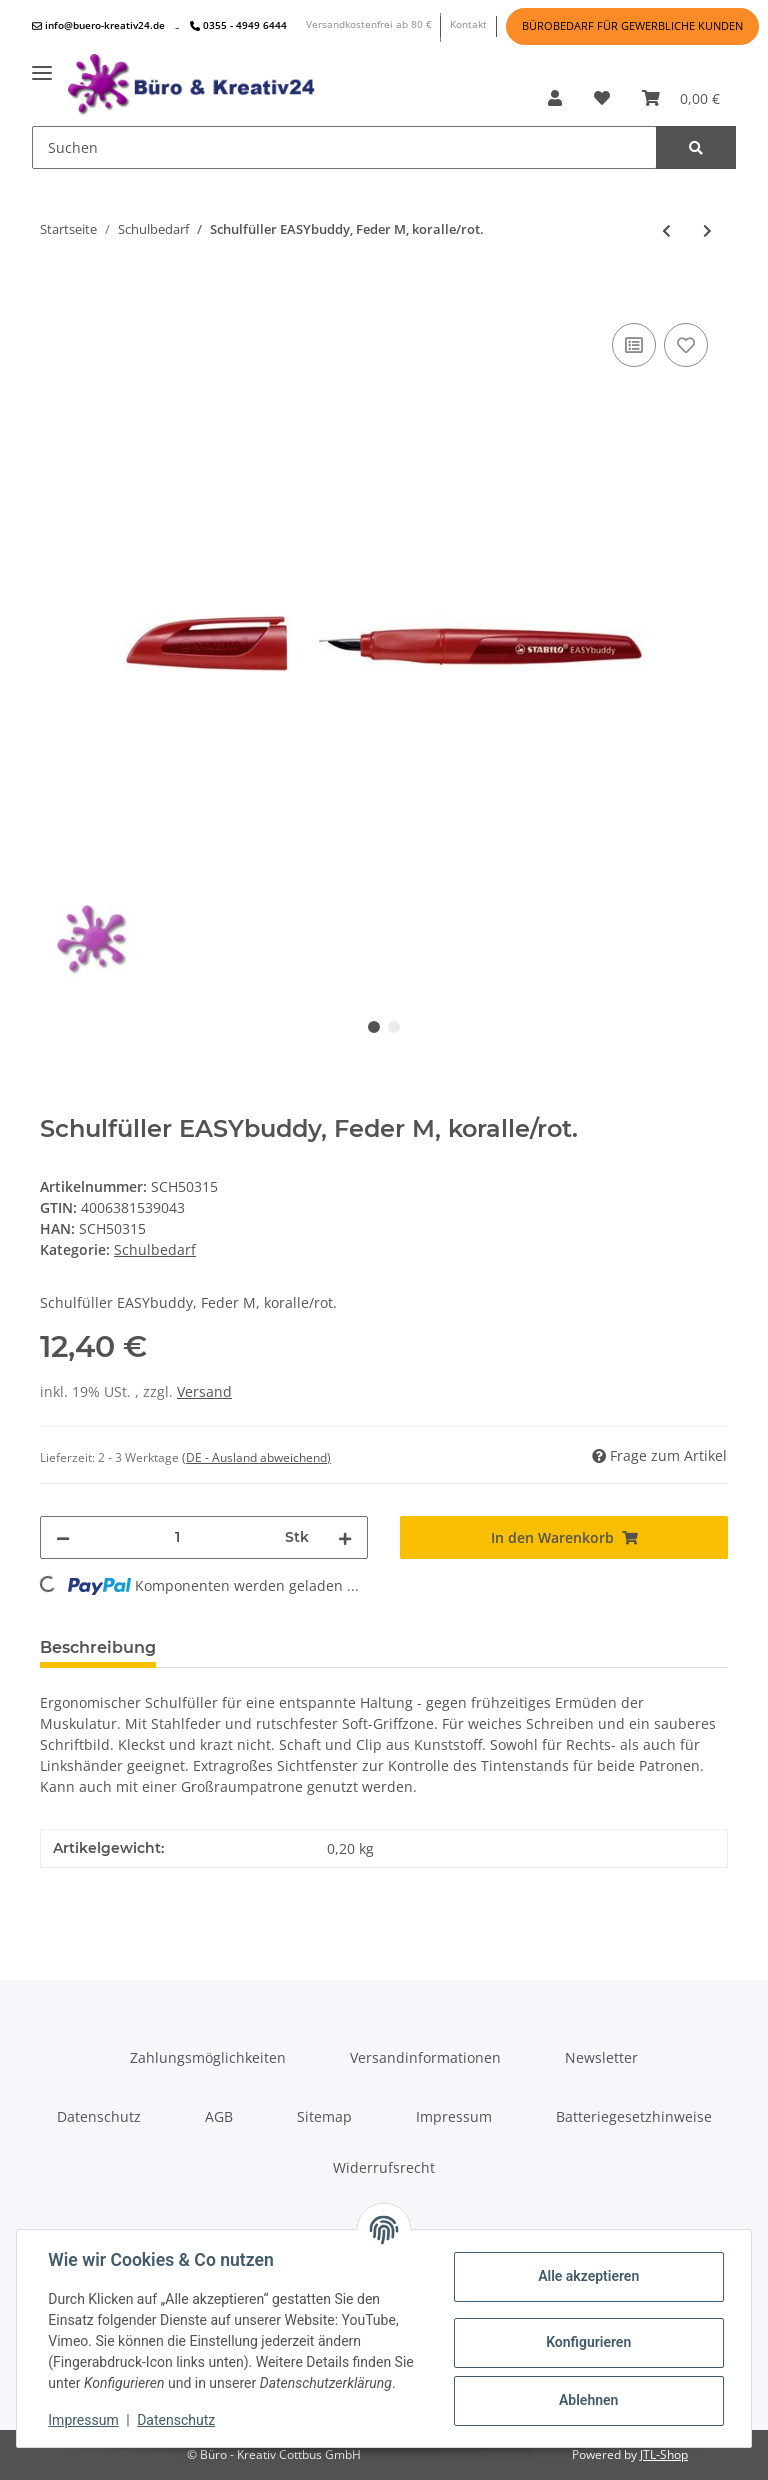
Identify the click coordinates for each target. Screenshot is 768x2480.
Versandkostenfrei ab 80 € (369, 24)
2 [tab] (394, 1027)
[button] (555, 98)
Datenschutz (99, 2116)
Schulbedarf (155, 1249)
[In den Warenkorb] (56, 288)
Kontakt (468, 24)
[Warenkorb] (681, 98)
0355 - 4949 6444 (238, 25)
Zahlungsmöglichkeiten (208, 2057)
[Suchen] (344, 147)
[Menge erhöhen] (345, 1537)
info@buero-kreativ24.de (98, 25)
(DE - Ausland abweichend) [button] (256, 1457)
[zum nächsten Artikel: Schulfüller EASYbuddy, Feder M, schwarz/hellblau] (707, 230)
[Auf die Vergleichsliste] (634, 345)
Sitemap (324, 2116)
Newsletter (601, 2057)
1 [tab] (374, 1027)
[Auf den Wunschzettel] (686, 345)
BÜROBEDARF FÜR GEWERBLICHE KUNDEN (632, 26)
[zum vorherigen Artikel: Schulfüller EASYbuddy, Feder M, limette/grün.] (666, 230)
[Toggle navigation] (42, 65)
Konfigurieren (587, 2342)
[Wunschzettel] (602, 98)
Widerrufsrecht (384, 2167)
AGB (219, 2116)
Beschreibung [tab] (98, 1647)
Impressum (454, 2116)
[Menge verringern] (63, 1537)
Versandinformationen (425, 2057)
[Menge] (177, 1537)
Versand (204, 1391)
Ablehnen (587, 2400)
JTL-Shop (664, 2454)
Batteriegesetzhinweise (634, 2116)
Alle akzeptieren (587, 2276)
